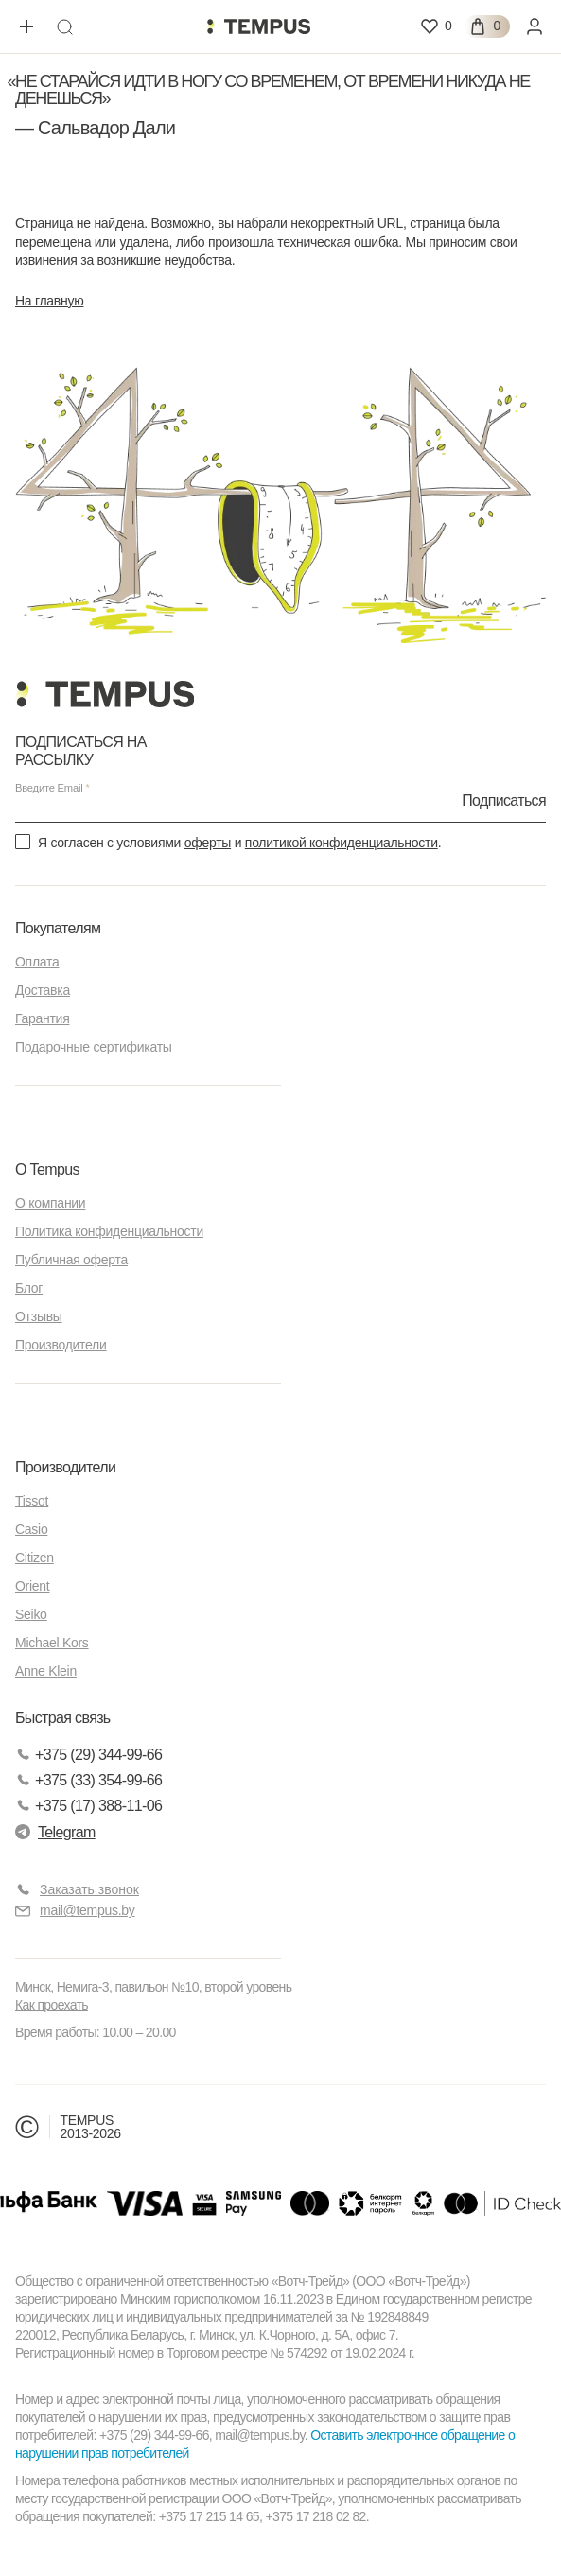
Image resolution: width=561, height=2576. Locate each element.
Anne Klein (46, 1671)
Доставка (42, 990)
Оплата (37, 961)
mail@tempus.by (75, 1911)
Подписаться (504, 800)
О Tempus (47, 1169)
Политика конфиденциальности (109, 1231)
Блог (29, 1288)
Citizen (34, 1557)
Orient (32, 1585)
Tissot (31, 1500)
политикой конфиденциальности (341, 842)
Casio (31, 1529)
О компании (50, 1202)
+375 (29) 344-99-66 (88, 1755)
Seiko (31, 1614)
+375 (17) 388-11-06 (88, 1806)
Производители (61, 1344)
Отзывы (38, 1316)
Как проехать (51, 2004)
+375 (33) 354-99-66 (88, 1780)
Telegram (55, 1832)
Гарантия (42, 1018)
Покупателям (57, 928)
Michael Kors (52, 1642)
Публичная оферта (71, 1259)
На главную (49, 300)
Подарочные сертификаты (93, 1046)
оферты (207, 842)
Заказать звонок (89, 1889)
